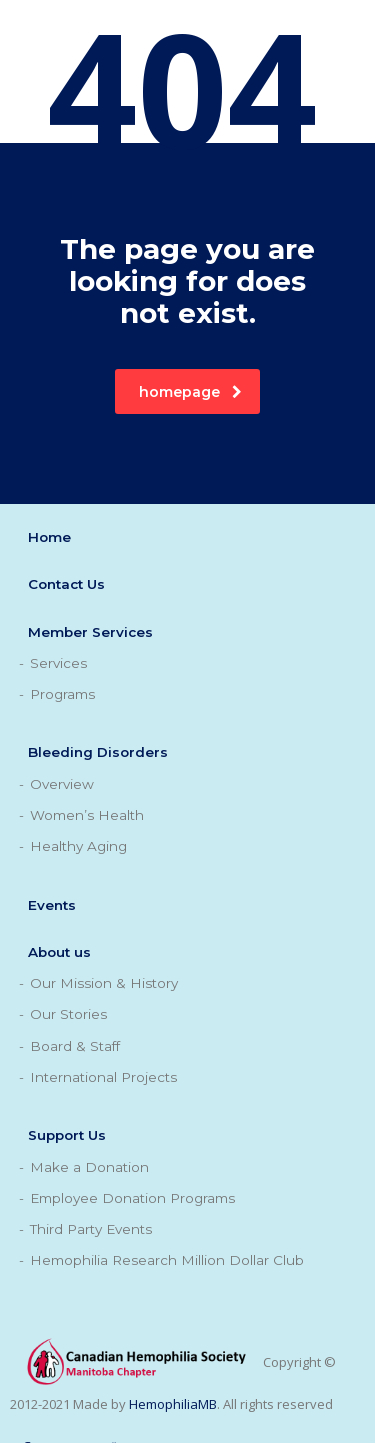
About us (59, 952)
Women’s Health (87, 815)
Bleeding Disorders (98, 752)
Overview (62, 784)
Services (58, 663)
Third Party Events (91, 1229)
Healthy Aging (78, 846)
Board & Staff (75, 1046)
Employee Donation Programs (132, 1198)
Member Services (90, 632)
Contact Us (66, 584)
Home (49, 537)
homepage (190, 392)
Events (52, 905)
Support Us (67, 1135)
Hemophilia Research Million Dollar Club (167, 1260)
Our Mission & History (104, 983)
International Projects (103, 1077)
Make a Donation (89, 1167)
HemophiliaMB (173, 1404)
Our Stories (68, 1014)
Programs (62, 694)
